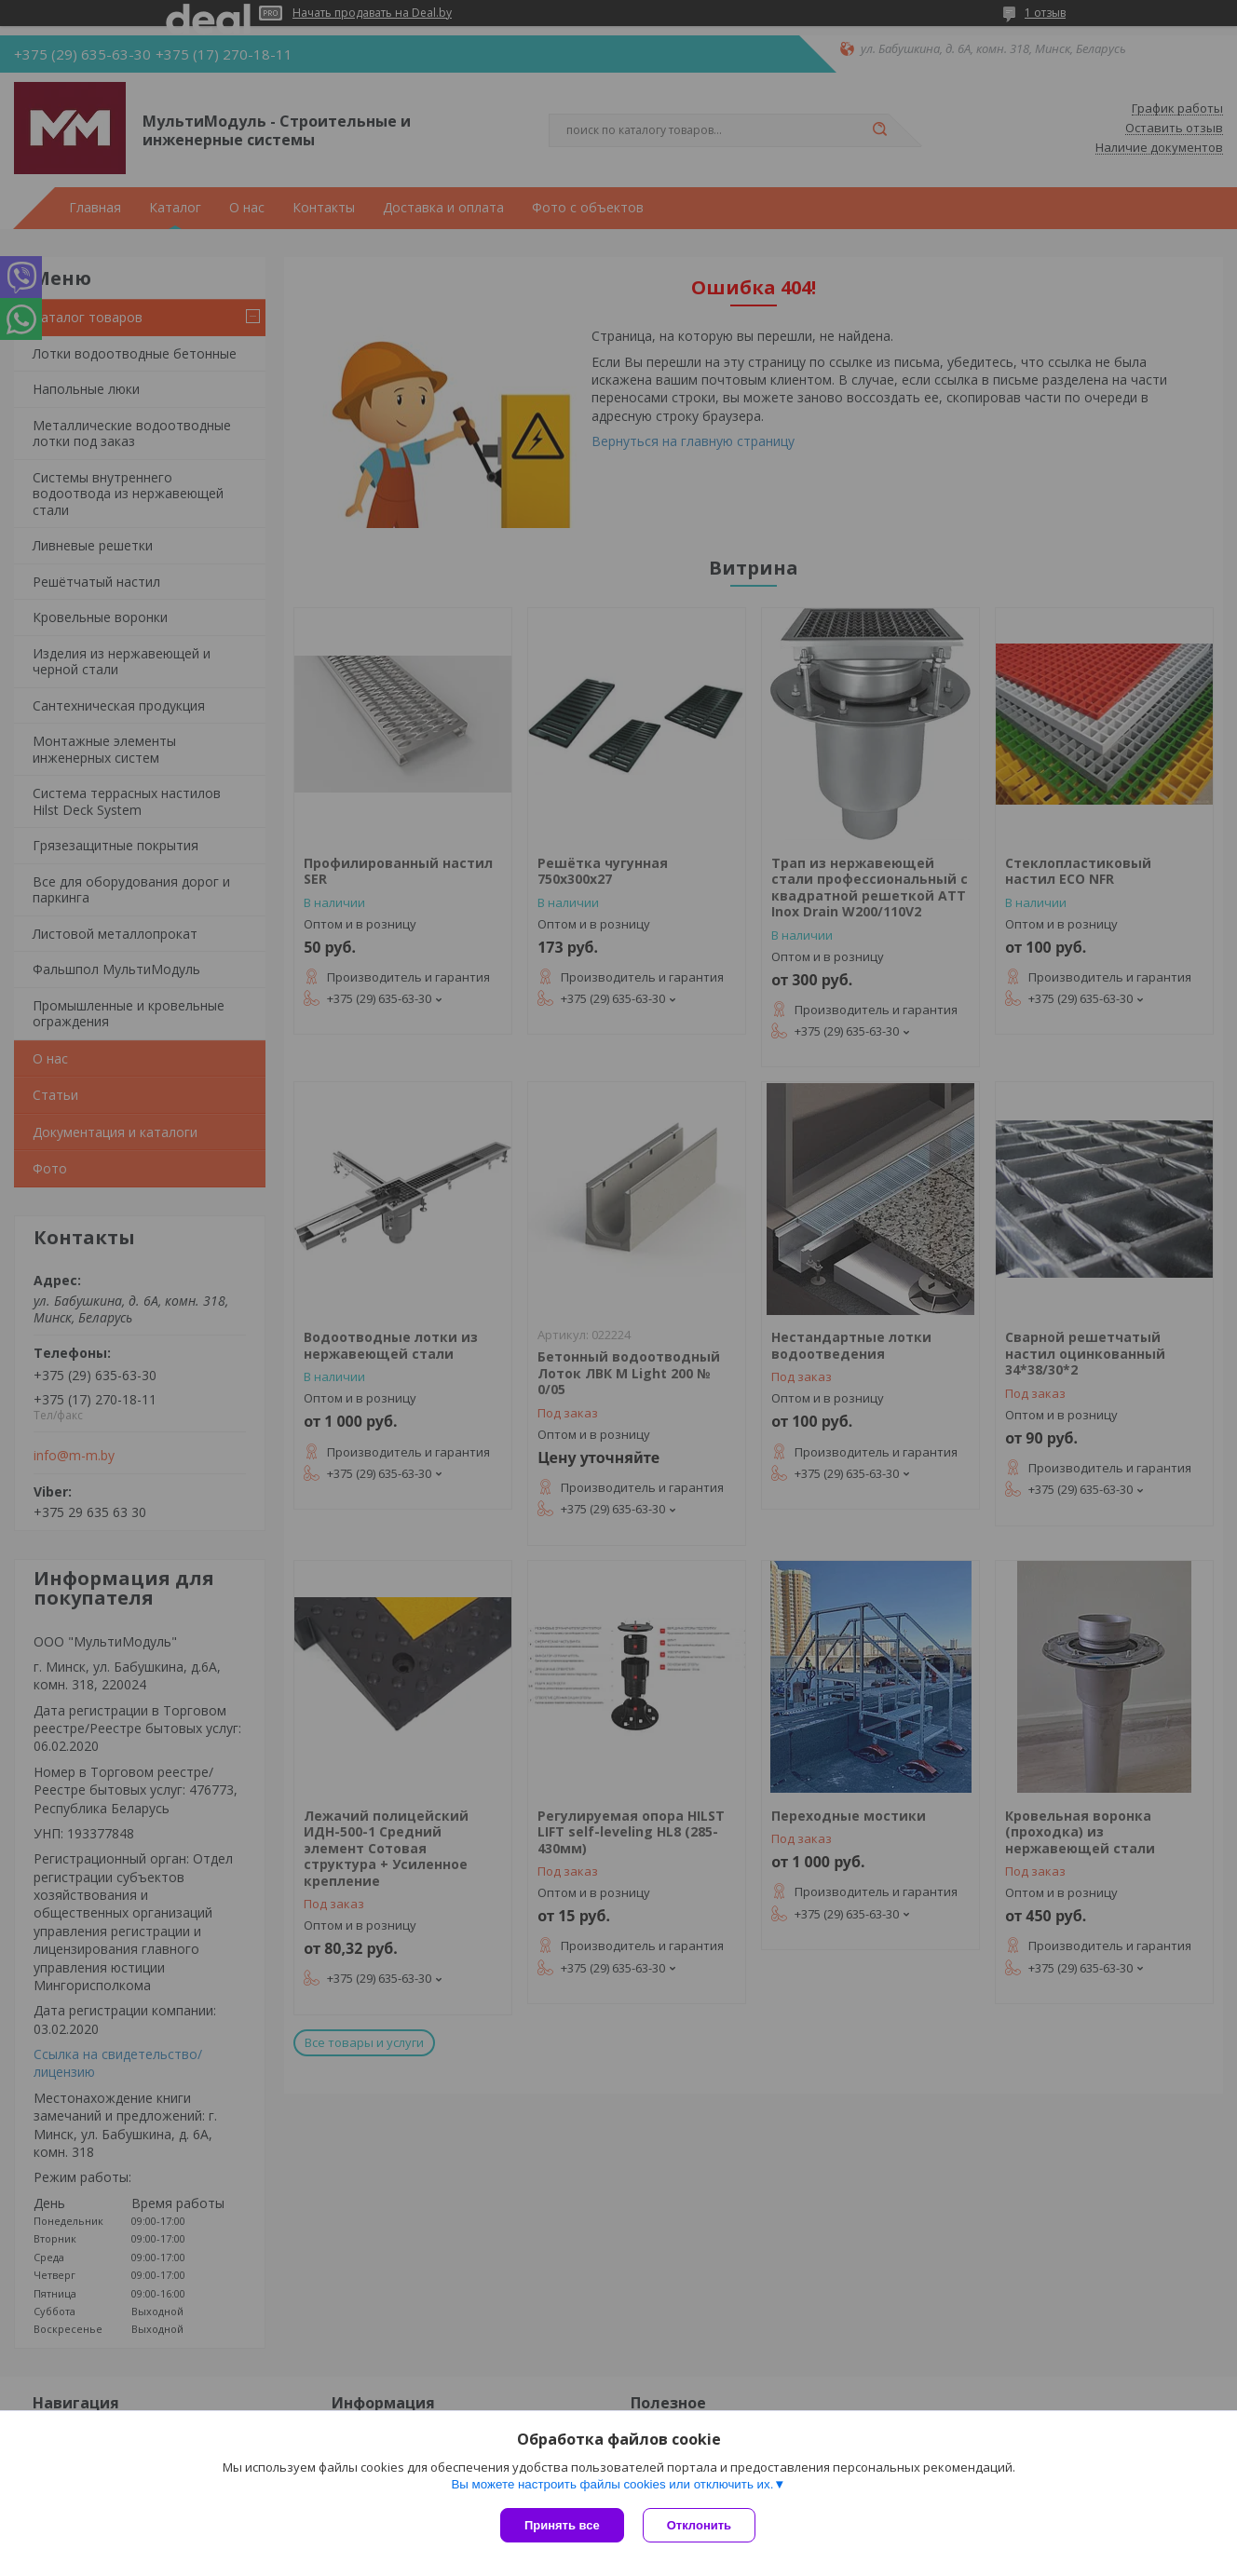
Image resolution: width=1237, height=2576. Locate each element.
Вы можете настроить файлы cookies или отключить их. (612, 2484)
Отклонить (699, 2525)
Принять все (562, 2525)
